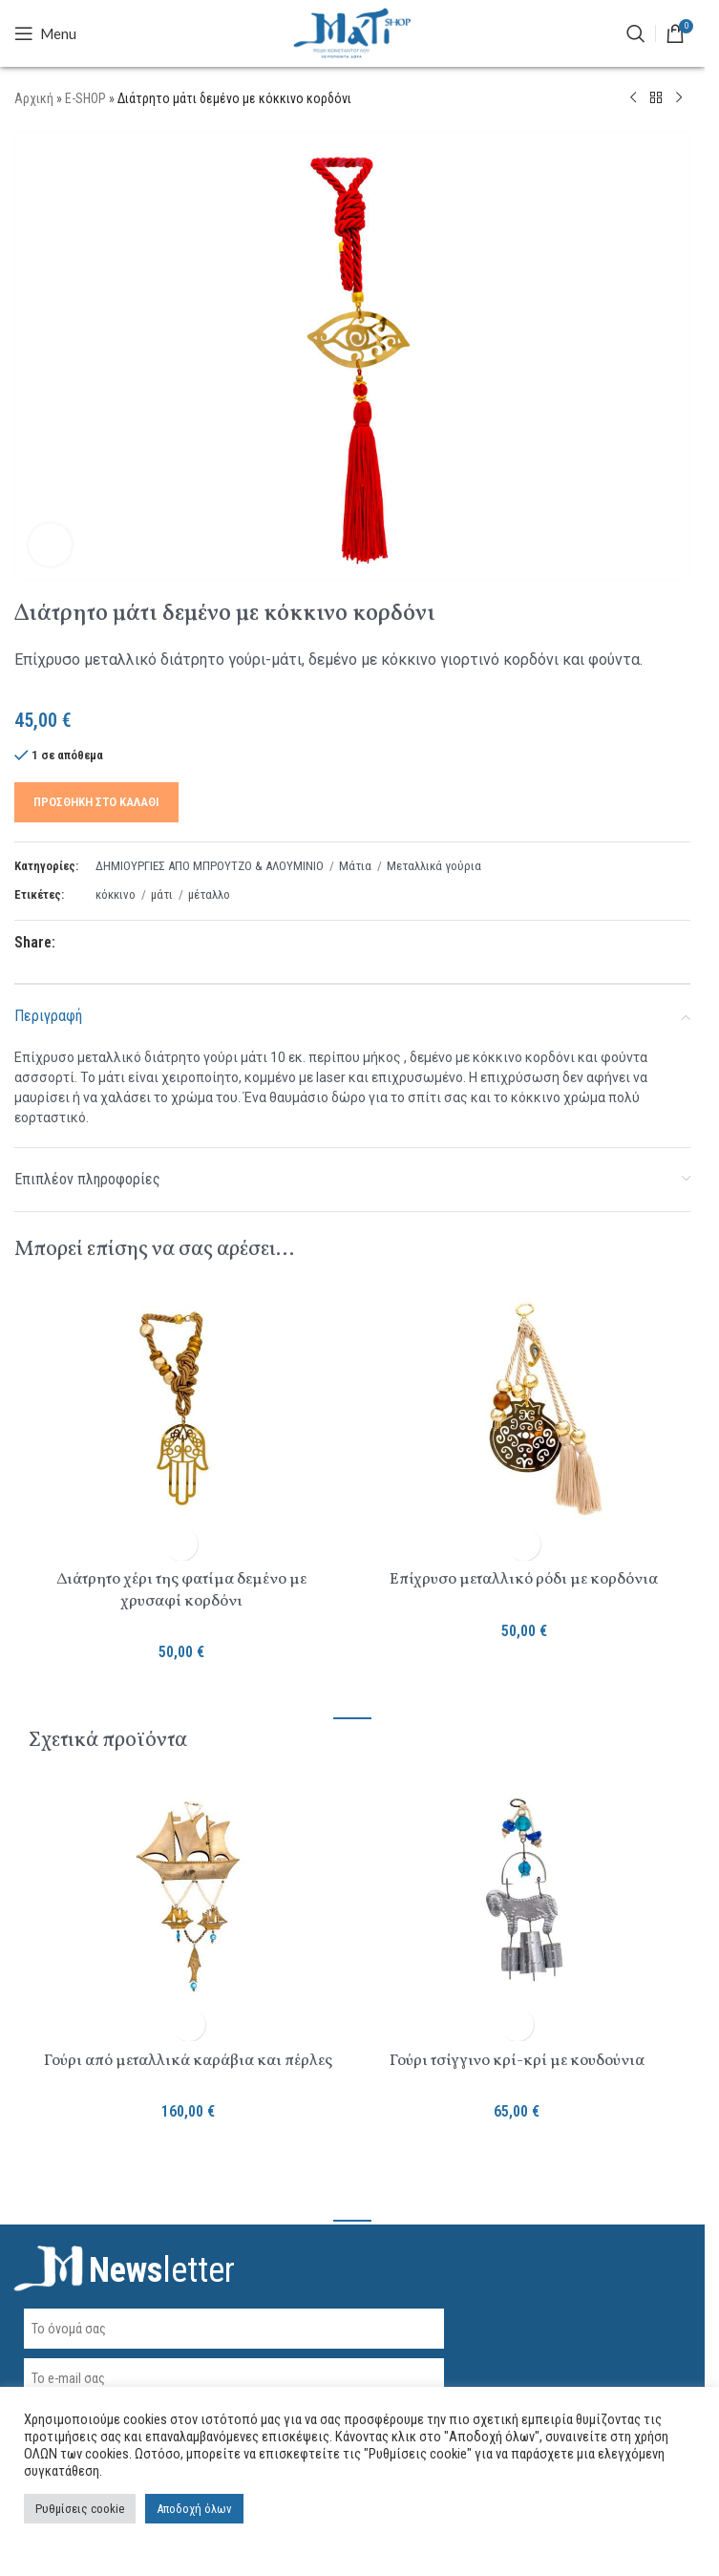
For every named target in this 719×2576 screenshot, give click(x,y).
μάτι (162, 894)
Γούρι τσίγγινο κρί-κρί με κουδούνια (517, 2061)
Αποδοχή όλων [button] (194, 2508)
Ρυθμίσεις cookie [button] (79, 2508)
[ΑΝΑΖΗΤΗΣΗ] (636, 33)
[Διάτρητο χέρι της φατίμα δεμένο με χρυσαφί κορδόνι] (181, 1412)
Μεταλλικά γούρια (434, 865)
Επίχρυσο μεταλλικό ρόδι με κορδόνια (524, 1579)
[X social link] (89, 942)
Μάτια (355, 865)
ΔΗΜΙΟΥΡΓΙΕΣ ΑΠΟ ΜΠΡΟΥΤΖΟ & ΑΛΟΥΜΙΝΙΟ (209, 865)
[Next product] (678, 98)
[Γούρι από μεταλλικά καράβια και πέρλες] (188, 1899)
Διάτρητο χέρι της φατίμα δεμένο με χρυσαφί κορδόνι (181, 1589)
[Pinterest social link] (112, 942)
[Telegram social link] (158, 942)
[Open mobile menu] (45, 33)
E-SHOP (85, 98)
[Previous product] (633, 98)
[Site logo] (352, 32)
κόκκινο (115, 894)
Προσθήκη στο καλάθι (96, 801)
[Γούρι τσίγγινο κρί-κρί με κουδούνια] (516, 1899)
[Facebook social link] (66, 942)
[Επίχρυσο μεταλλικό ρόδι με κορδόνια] (523, 1412)
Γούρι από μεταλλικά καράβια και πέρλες (188, 2061)
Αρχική (33, 98)
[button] (181, 1544)
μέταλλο (209, 894)
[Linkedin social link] (135, 942)
